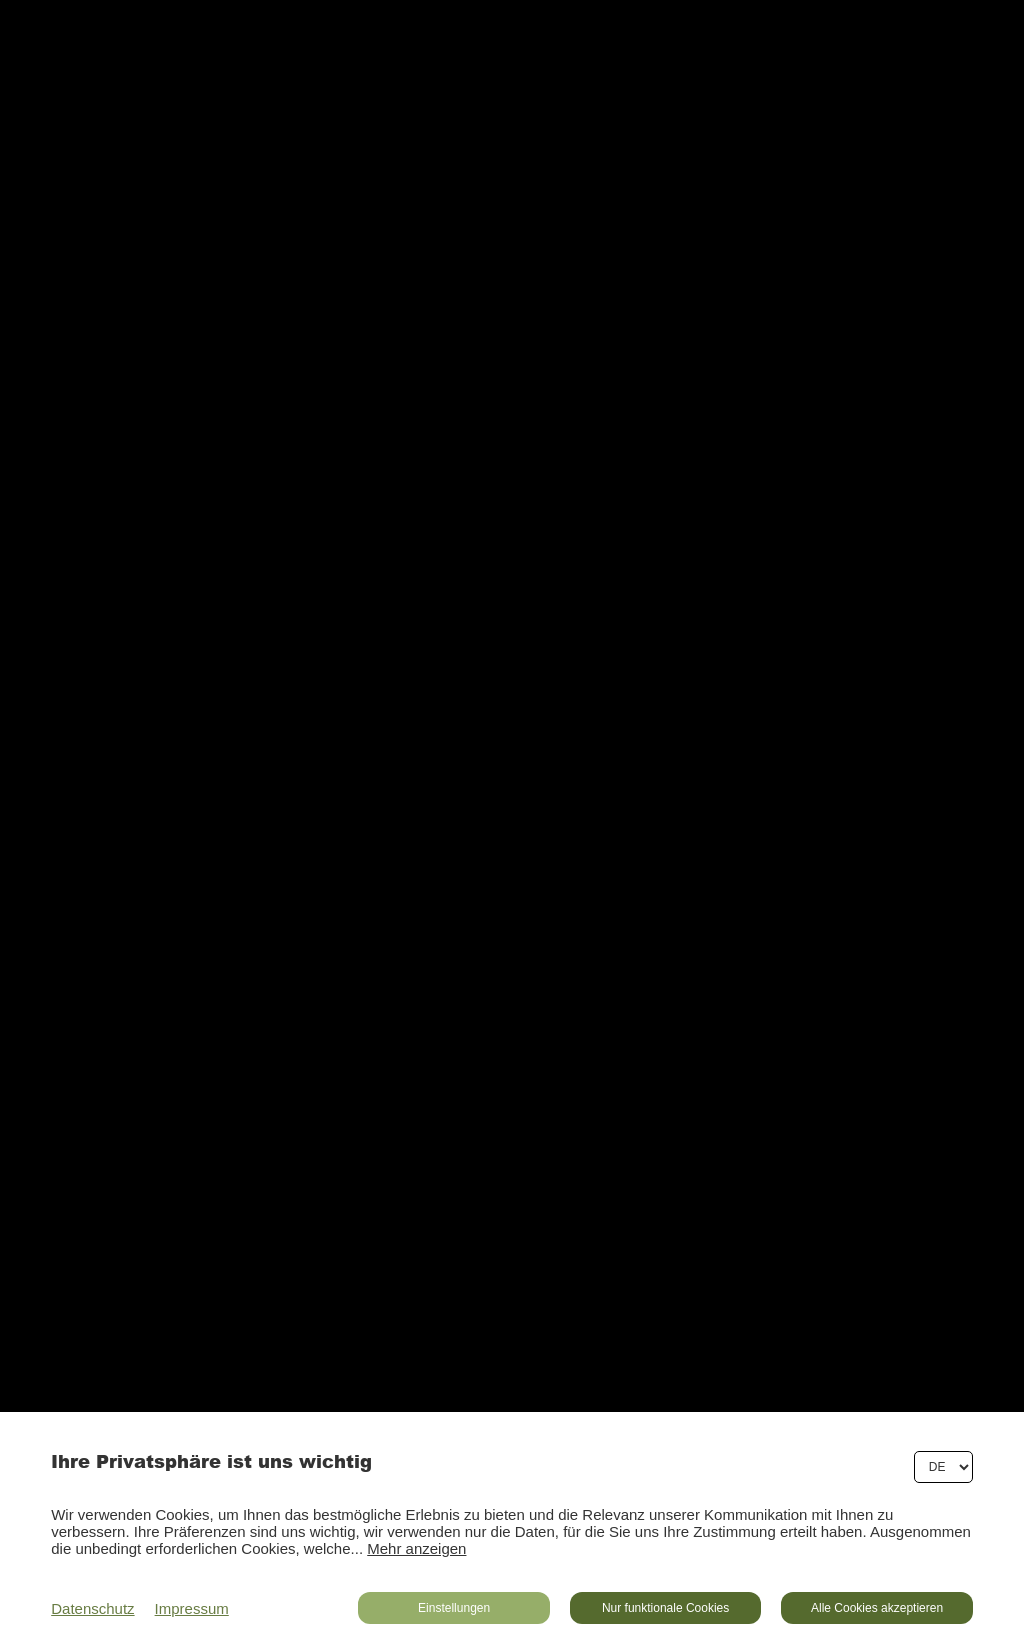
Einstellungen (454, 1608)
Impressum (192, 1608)
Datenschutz (92, 1608)
